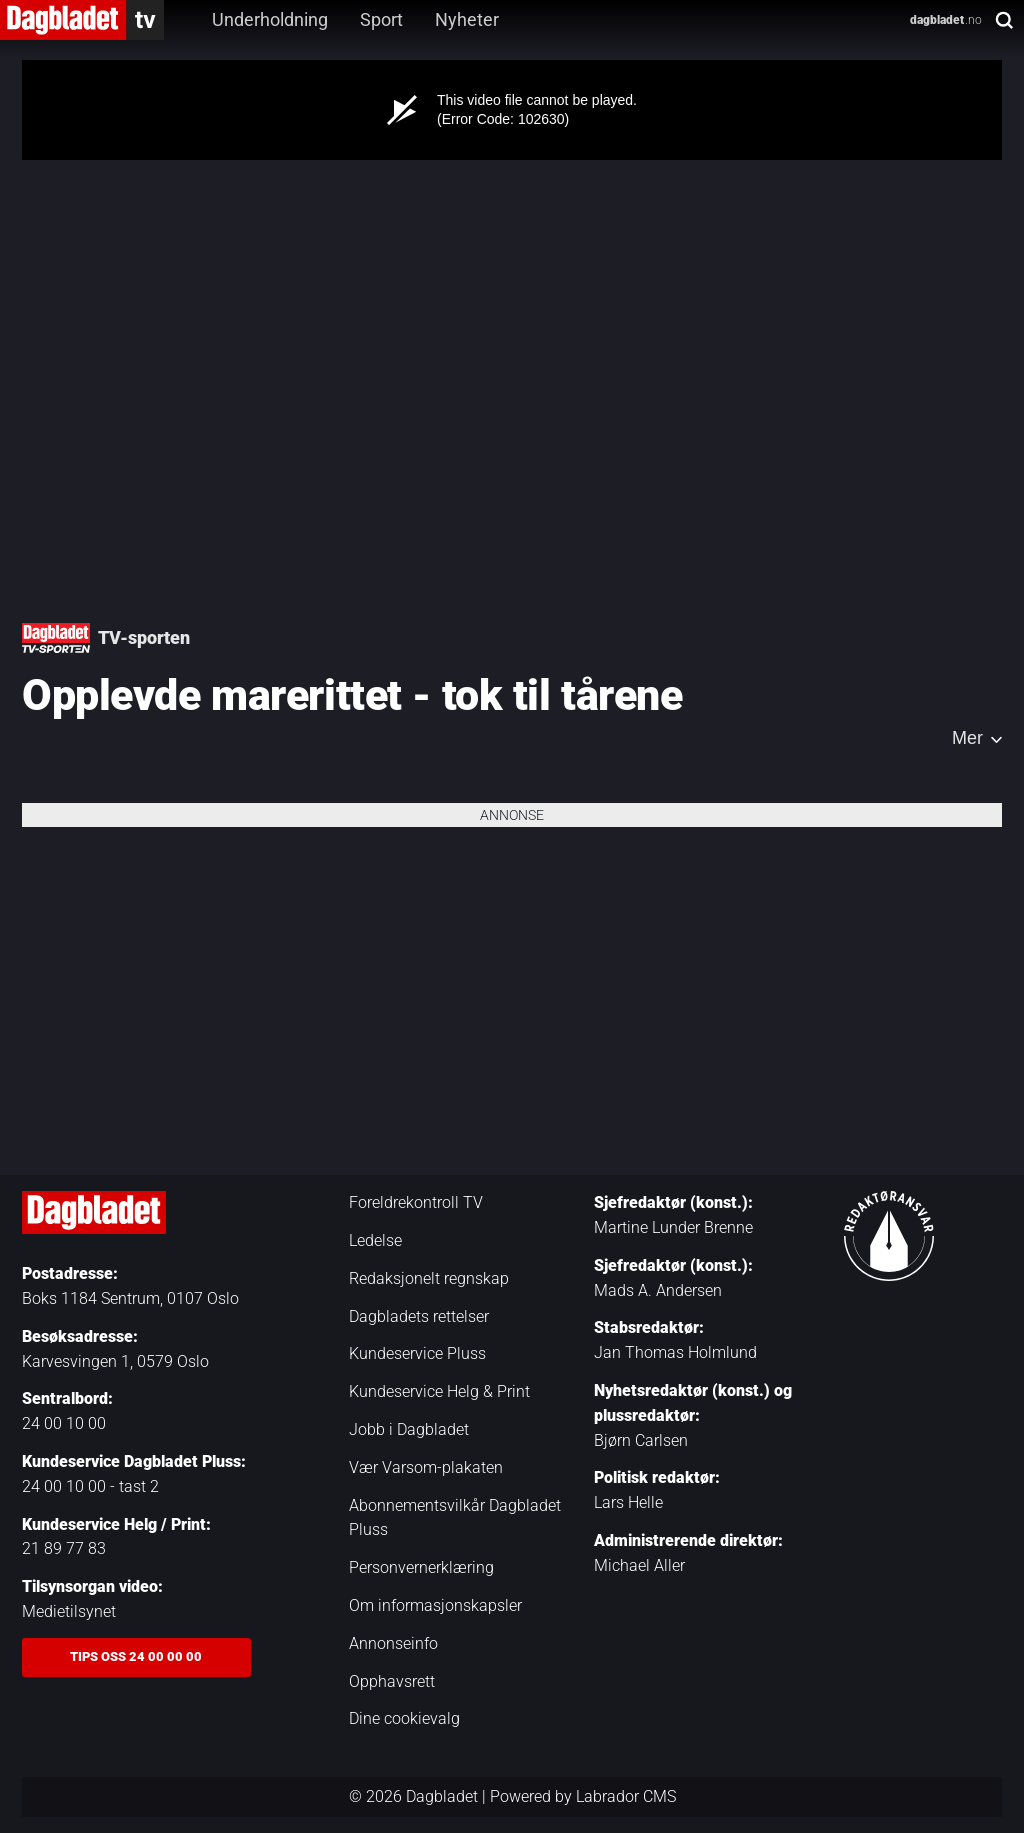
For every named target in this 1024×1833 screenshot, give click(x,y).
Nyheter (467, 19)
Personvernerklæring (421, 1567)
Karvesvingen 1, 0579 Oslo (115, 1361)
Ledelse (375, 1240)
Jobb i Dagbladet (409, 1429)
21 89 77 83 (64, 1548)
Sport (381, 19)
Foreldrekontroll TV (416, 1202)
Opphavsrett (392, 1681)
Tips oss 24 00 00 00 (136, 1656)
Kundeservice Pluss (417, 1353)
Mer (967, 738)
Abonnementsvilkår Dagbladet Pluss (455, 1518)
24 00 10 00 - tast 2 (90, 1486)
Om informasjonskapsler (435, 1605)
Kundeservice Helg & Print (439, 1391)
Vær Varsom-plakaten (426, 1467)
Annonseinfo (393, 1643)
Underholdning (270, 19)
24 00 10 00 (64, 1423)
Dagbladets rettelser (419, 1316)
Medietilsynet (69, 1611)
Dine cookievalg (404, 1718)
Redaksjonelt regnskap (429, 1278)
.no (946, 20)
